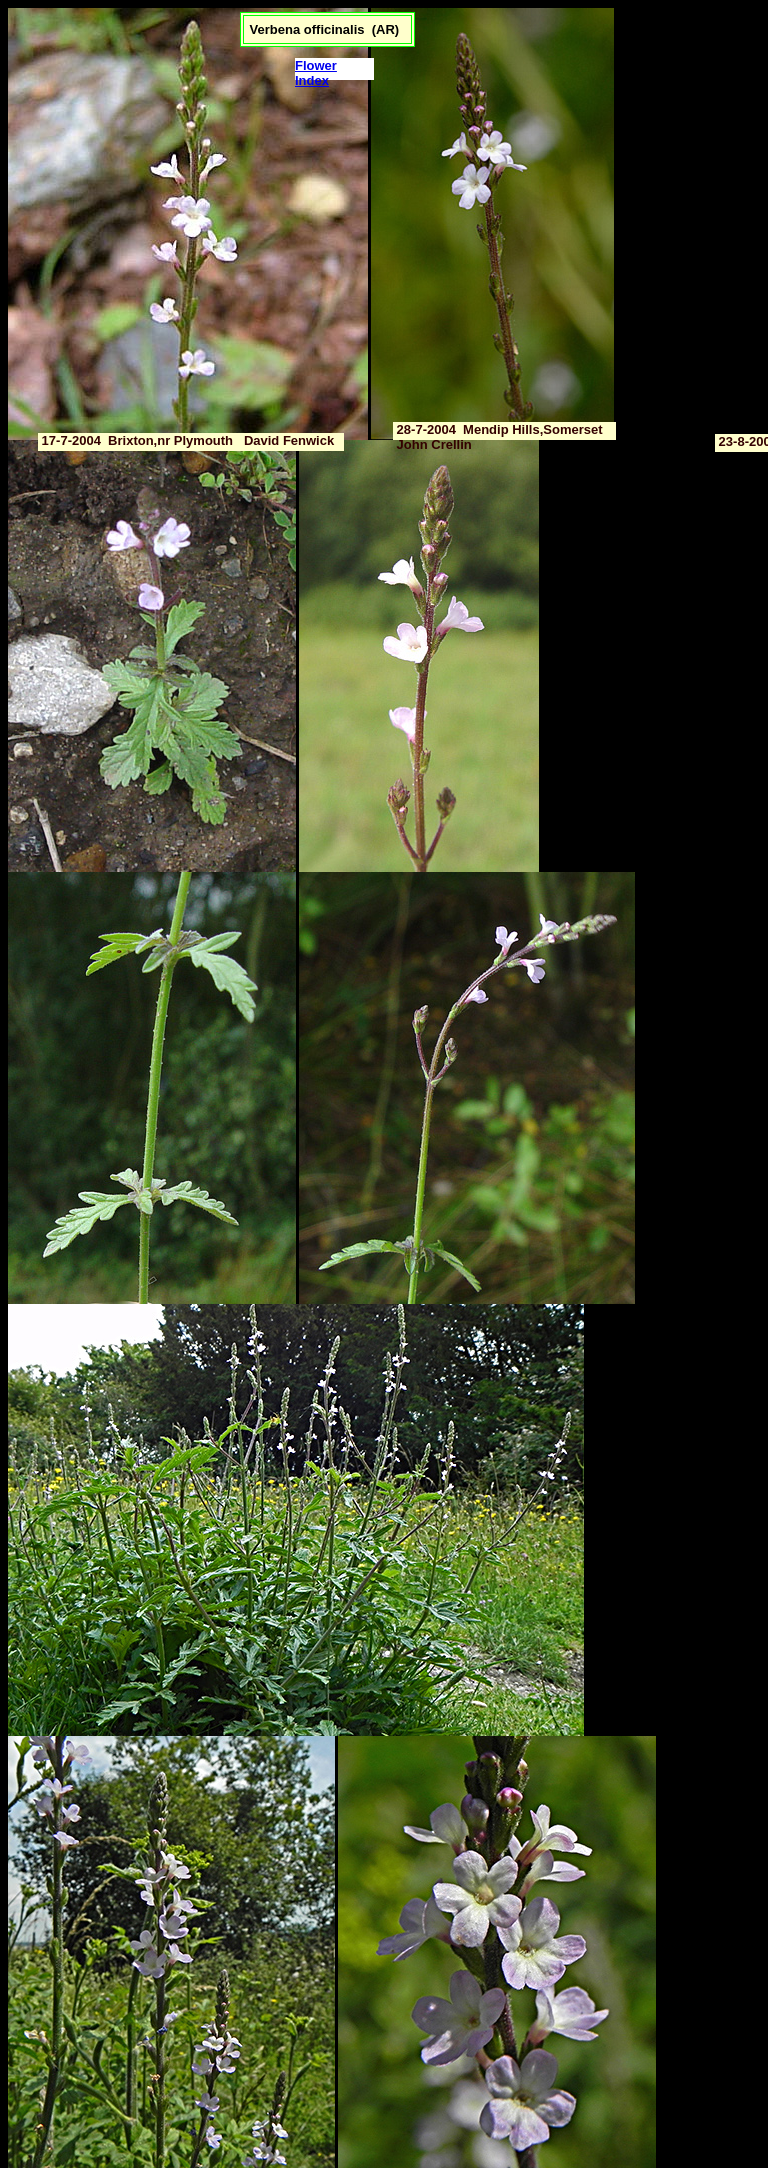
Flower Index (316, 73)
